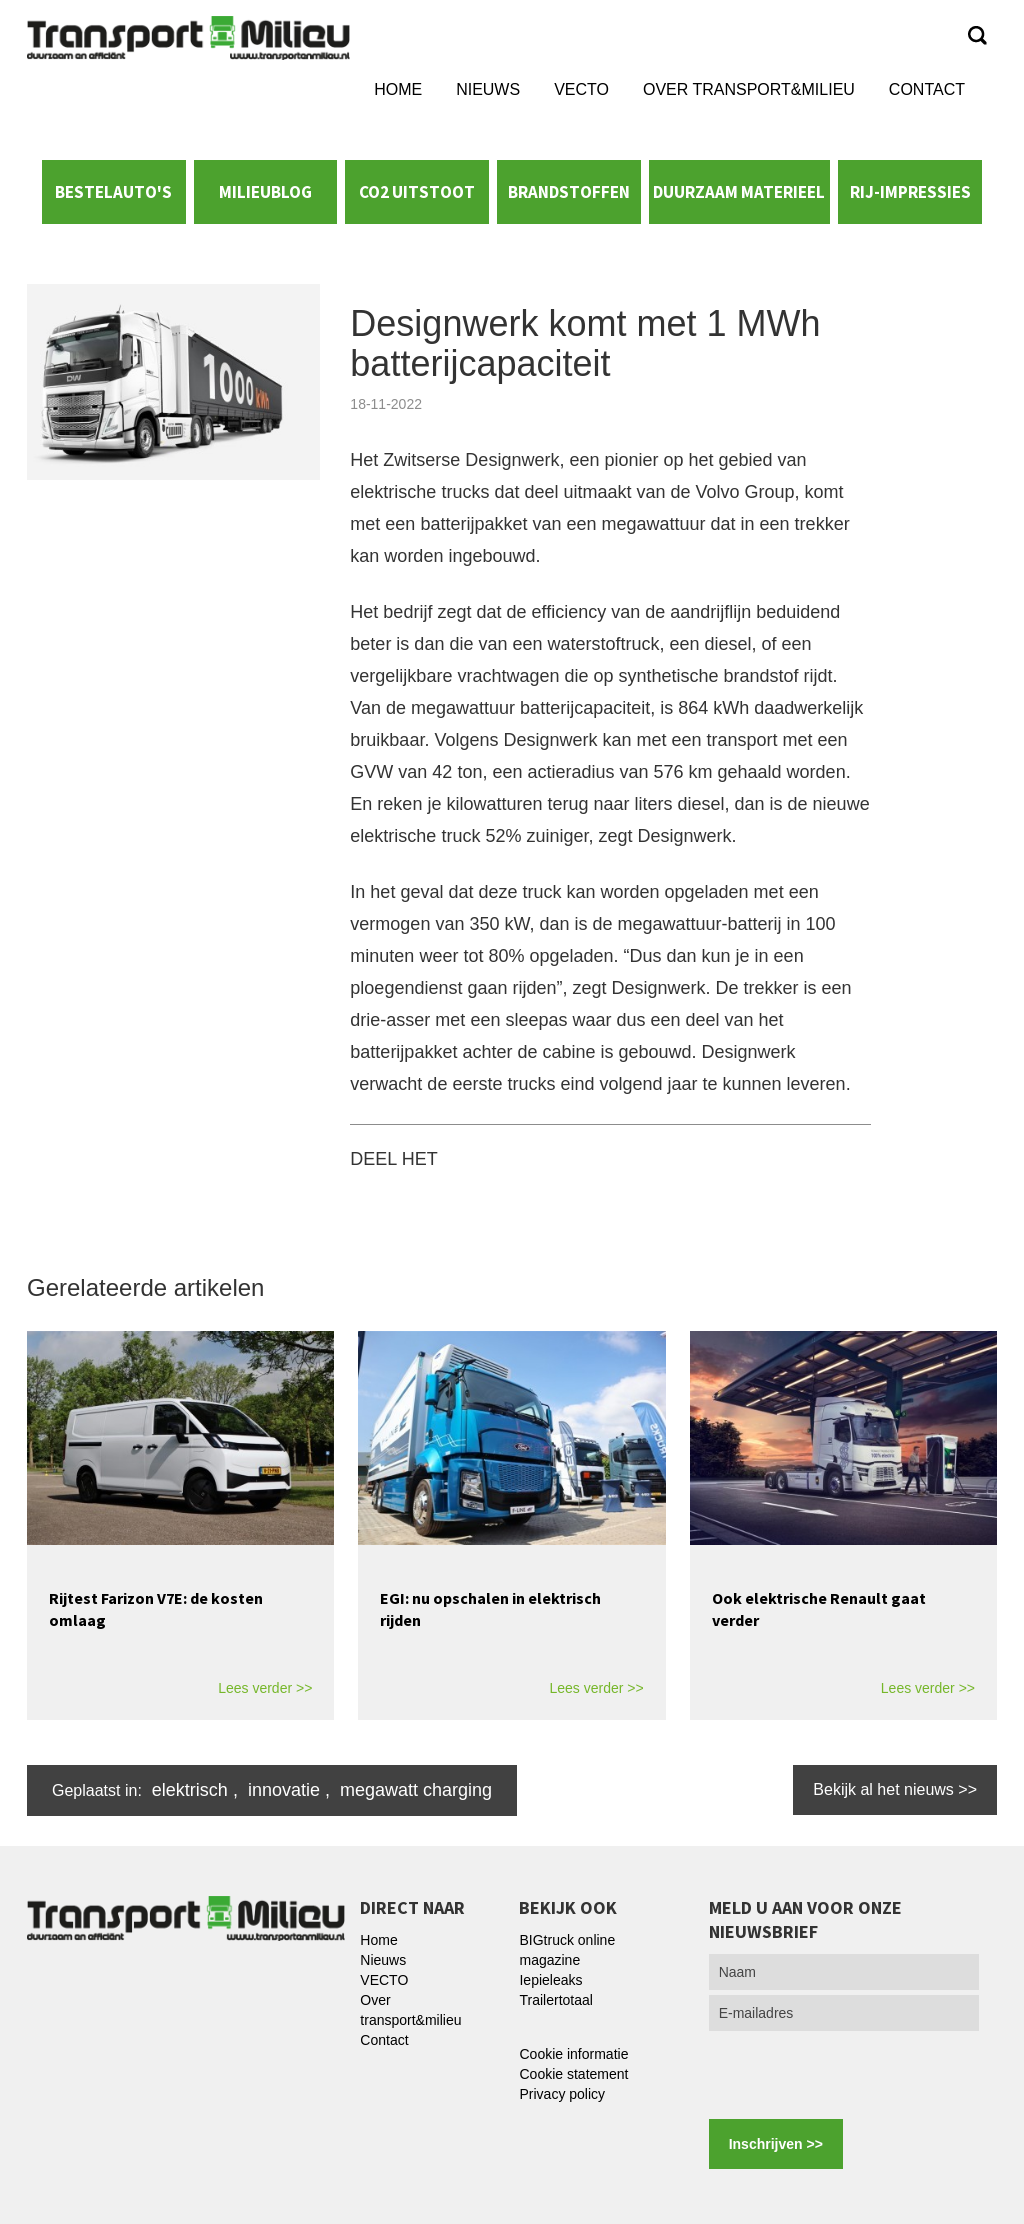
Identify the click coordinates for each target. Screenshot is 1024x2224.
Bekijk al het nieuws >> (895, 1789)
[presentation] (861, 2075)
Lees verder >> (265, 1688)
